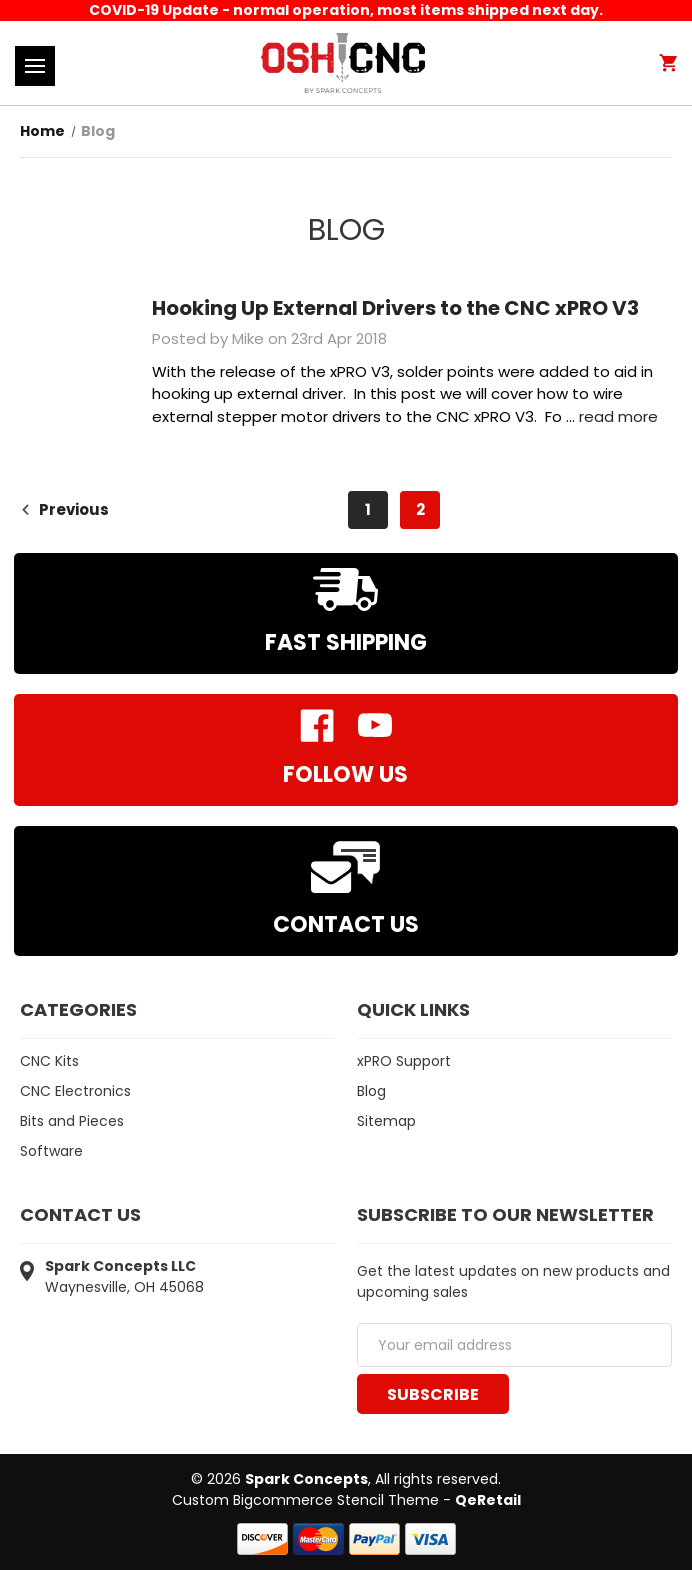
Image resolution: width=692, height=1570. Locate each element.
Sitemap (386, 1121)
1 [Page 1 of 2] (368, 509)
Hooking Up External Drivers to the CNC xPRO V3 (395, 308)
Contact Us (346, 924)
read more (618, 416)
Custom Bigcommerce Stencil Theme (305, 1500)
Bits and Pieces (72, 1121)
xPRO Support (404, 1061)
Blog (371, 1091)
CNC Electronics (75, 1091)
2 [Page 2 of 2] (420, 509)
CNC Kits (49, 1061)
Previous (64, 509)
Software (51, 1151)
